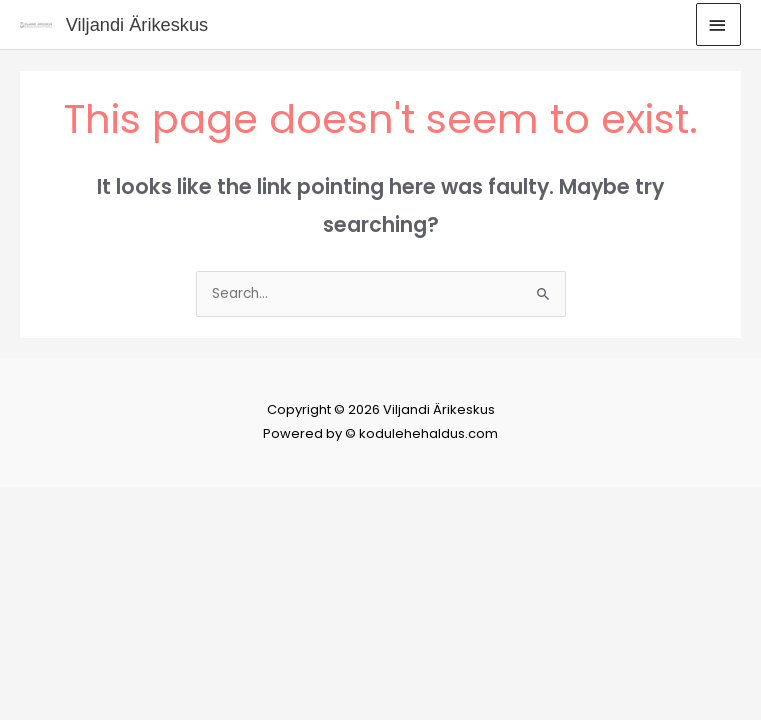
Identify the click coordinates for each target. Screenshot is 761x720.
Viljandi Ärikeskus (137, 24)
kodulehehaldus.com (428, 433)
